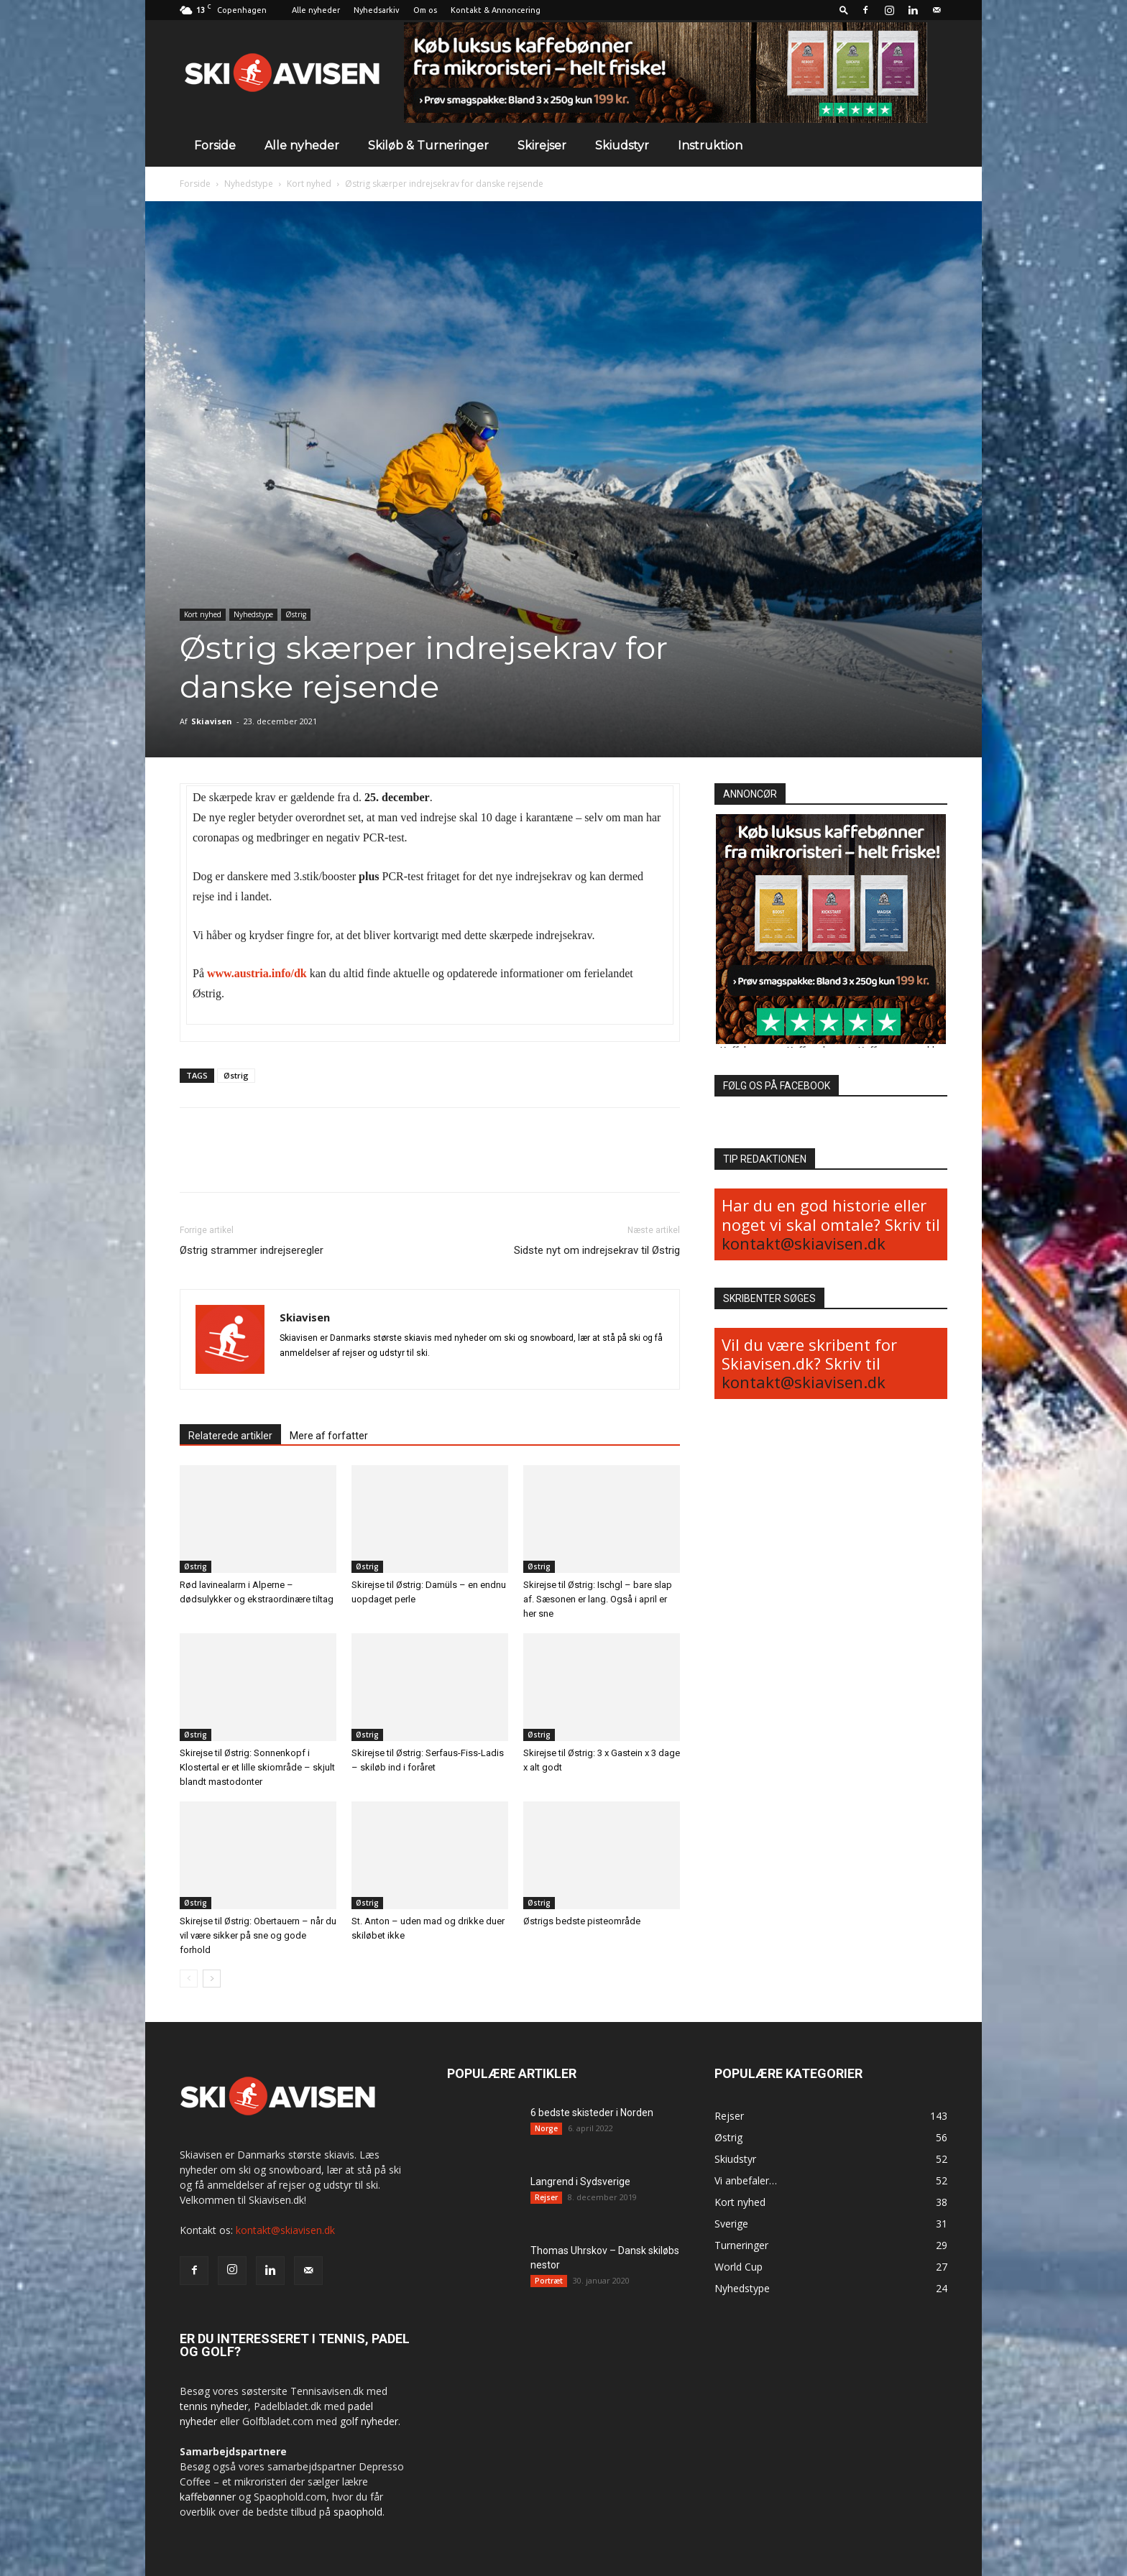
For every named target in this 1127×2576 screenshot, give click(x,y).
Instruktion (710, 145)
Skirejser (542, 145)
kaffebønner (208, 2496)
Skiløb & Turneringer (428, 145)
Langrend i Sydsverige (580, 2181)
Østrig (295, 614)
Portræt (549, 2281)
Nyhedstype (248, 183)
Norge (546, 2128)
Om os (425, 10)
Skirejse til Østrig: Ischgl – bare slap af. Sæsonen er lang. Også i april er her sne (597, 1599)
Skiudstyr (622, 145)
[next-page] (212, 1979)
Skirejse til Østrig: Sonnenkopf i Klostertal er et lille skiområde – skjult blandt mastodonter (257, 1767)
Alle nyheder (316, 10)
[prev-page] (189, 1979)
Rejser (546, 2197)
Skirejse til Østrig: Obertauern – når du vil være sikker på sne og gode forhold (258, 1935)
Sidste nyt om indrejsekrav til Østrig (597, 1250)
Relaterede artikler (230, 1435)
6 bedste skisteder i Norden (591, 2112)
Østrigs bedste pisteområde (584, 1921)
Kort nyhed (309, 183)
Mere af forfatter (329, 1435)
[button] (844, 9)
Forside (215, 145)
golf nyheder (369, 2421)
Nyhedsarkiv (377, 10)
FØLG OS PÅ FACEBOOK (776, 1085)
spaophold (358, 2512)
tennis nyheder (214, 2406)
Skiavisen (211, 721)
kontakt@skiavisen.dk (804, 1243)
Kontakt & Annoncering (495, 10)
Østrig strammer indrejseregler (251, 1250)
